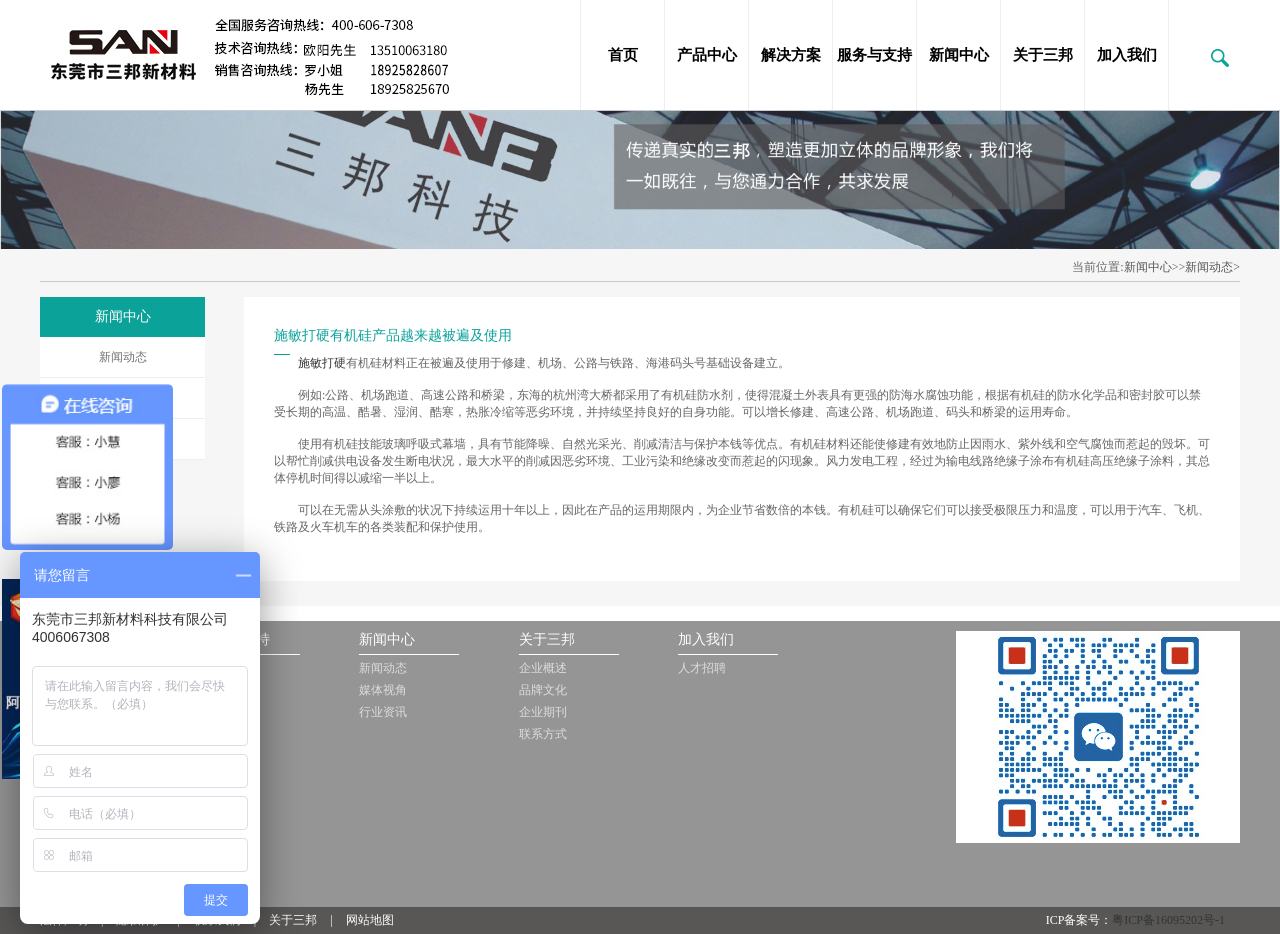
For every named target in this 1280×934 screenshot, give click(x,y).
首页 (623, 55)
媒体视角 (383, 690)
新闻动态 (123, 357)
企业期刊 (543, 712)
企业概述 (543, 668)
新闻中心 (959, 55)
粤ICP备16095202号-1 (1168, 920)
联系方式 (543, 734)
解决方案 (791, 55)
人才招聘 (702, 668)
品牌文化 (543, 690)
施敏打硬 (322, 363)
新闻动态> (1212, 267)
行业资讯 (383, 712)
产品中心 (707, 55)
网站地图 (370, 920)
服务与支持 (874, 55)
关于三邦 (1043, 55)
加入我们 (1127, 55)
